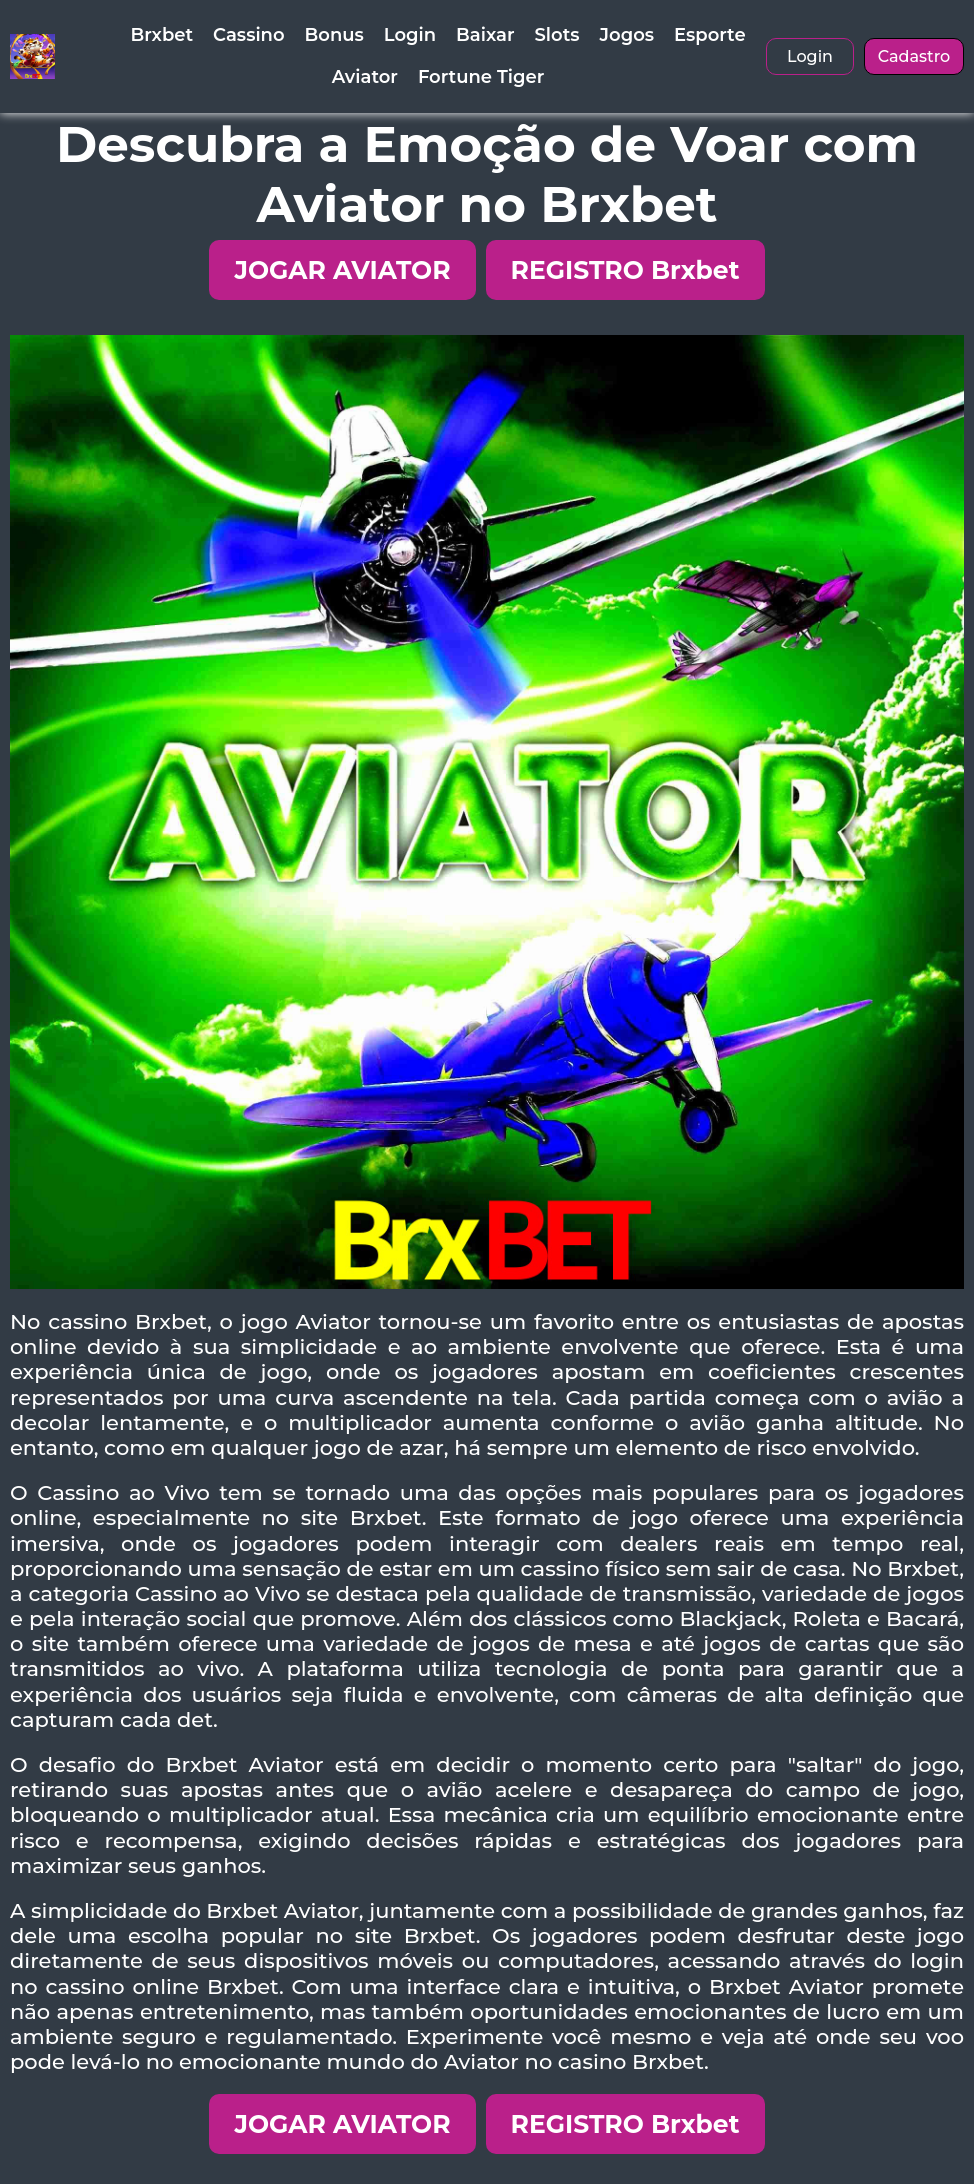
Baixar (485, 35)
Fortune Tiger (481, 77)
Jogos (627, 35)
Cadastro (914, 56)
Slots (557, 35)
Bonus (334, 35)
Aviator (365, 77)
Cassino (248, 35)
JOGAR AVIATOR (342, 270)
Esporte (710, 35)
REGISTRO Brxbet (625, 270)
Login (410, 35)
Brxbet (161, 35)
